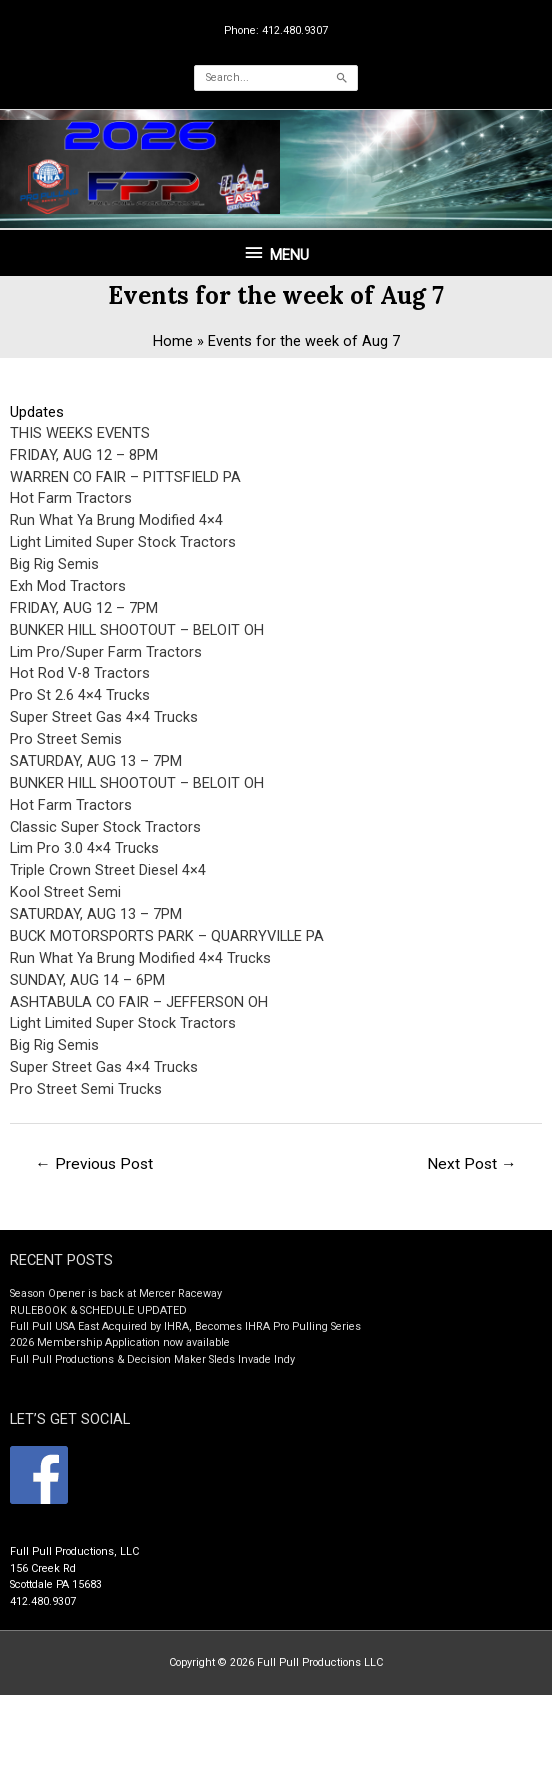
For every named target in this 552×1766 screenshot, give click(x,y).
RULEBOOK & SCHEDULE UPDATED (98, 1310)
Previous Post (94, 1164)
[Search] (342, 78)
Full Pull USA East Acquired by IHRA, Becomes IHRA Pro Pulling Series (185, 1326)
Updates (37, 412)
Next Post (472, 1164)
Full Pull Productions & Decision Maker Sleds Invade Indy (152, 1359)
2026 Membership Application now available (120, 1342)
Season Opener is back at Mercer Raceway (116, 1293)
